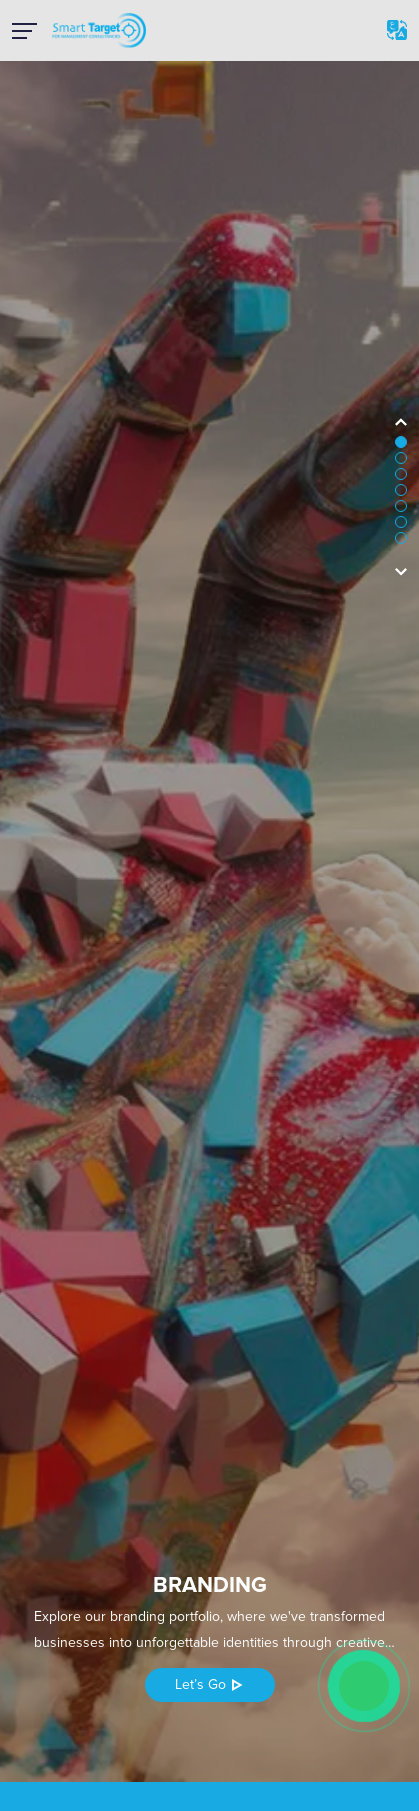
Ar (397, 30)
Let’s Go (209, 1684)
